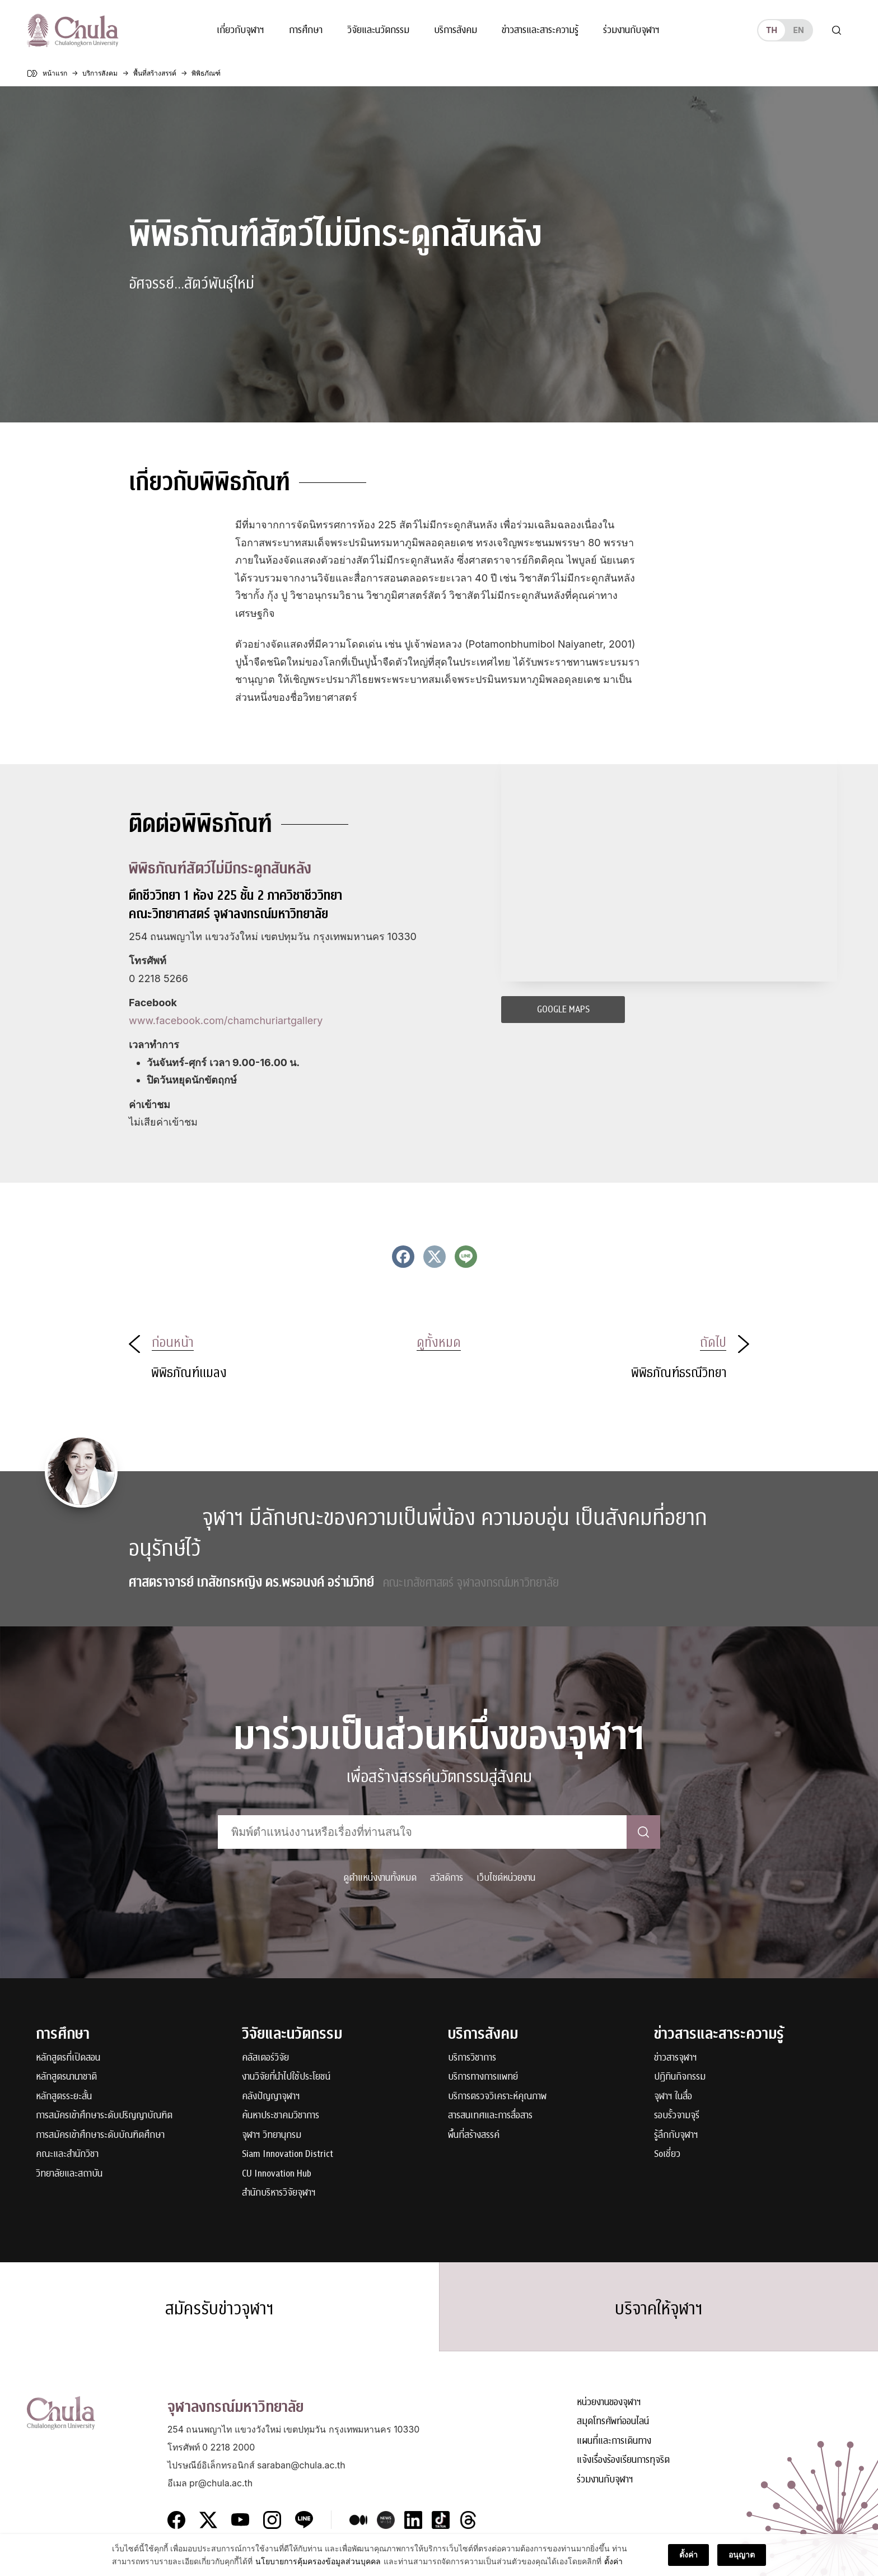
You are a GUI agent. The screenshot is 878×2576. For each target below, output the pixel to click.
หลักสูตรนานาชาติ (66, 2077)
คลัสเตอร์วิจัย (265, 2058)
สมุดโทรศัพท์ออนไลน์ (613, 2421)
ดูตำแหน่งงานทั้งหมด (380, 1878)
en (798, 30)
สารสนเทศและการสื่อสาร (490, 2115)
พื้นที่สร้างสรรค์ (473, 2135)
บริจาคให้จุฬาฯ (659, 2308)
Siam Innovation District (287, 2154)
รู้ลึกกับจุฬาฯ (676, 2135)
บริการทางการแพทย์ (483, 2077)
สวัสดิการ (446, 1878)
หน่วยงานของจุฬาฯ (609, 2402)
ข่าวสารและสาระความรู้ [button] (540, 30)
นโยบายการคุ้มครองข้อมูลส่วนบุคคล (318, 2561)
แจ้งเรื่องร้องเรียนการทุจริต (623, 2460)
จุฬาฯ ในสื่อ (673, 2096)
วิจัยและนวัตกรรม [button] (378, 30)
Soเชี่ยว (667, 2154)
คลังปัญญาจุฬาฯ (271, 2096)
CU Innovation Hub (276, 2174)
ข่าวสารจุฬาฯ (675, 2058)
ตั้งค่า (613, 2561)
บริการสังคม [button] (455, 30)
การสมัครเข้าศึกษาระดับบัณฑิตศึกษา (100, 2135)
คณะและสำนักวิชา (67, 2154)
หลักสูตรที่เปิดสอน (68, 2058)
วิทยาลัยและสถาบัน (69, 2174)
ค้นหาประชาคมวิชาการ (280, 2115)
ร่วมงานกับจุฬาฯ (631, 30)
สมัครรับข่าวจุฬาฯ (219, 2308)
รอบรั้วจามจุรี (676, 2115)
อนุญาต (741, 2554)
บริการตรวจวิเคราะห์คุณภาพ (497, 2096)
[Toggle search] (836, 30)
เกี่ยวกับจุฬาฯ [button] (240, 30)
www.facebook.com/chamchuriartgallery (226, 1020)
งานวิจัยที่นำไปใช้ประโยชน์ (286, 2077)
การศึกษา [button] (306, 30)
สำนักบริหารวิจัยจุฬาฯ (279, 2193)
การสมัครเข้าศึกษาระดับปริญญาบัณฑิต (104, 2115)
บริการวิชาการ (472, 2058)
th (771, 30)
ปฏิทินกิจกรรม (680, 2077)
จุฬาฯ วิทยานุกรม (271, 2135)
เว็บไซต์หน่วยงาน (506, 1878)
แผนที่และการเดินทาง (614, 2441)
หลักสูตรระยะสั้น (64, 2096)
